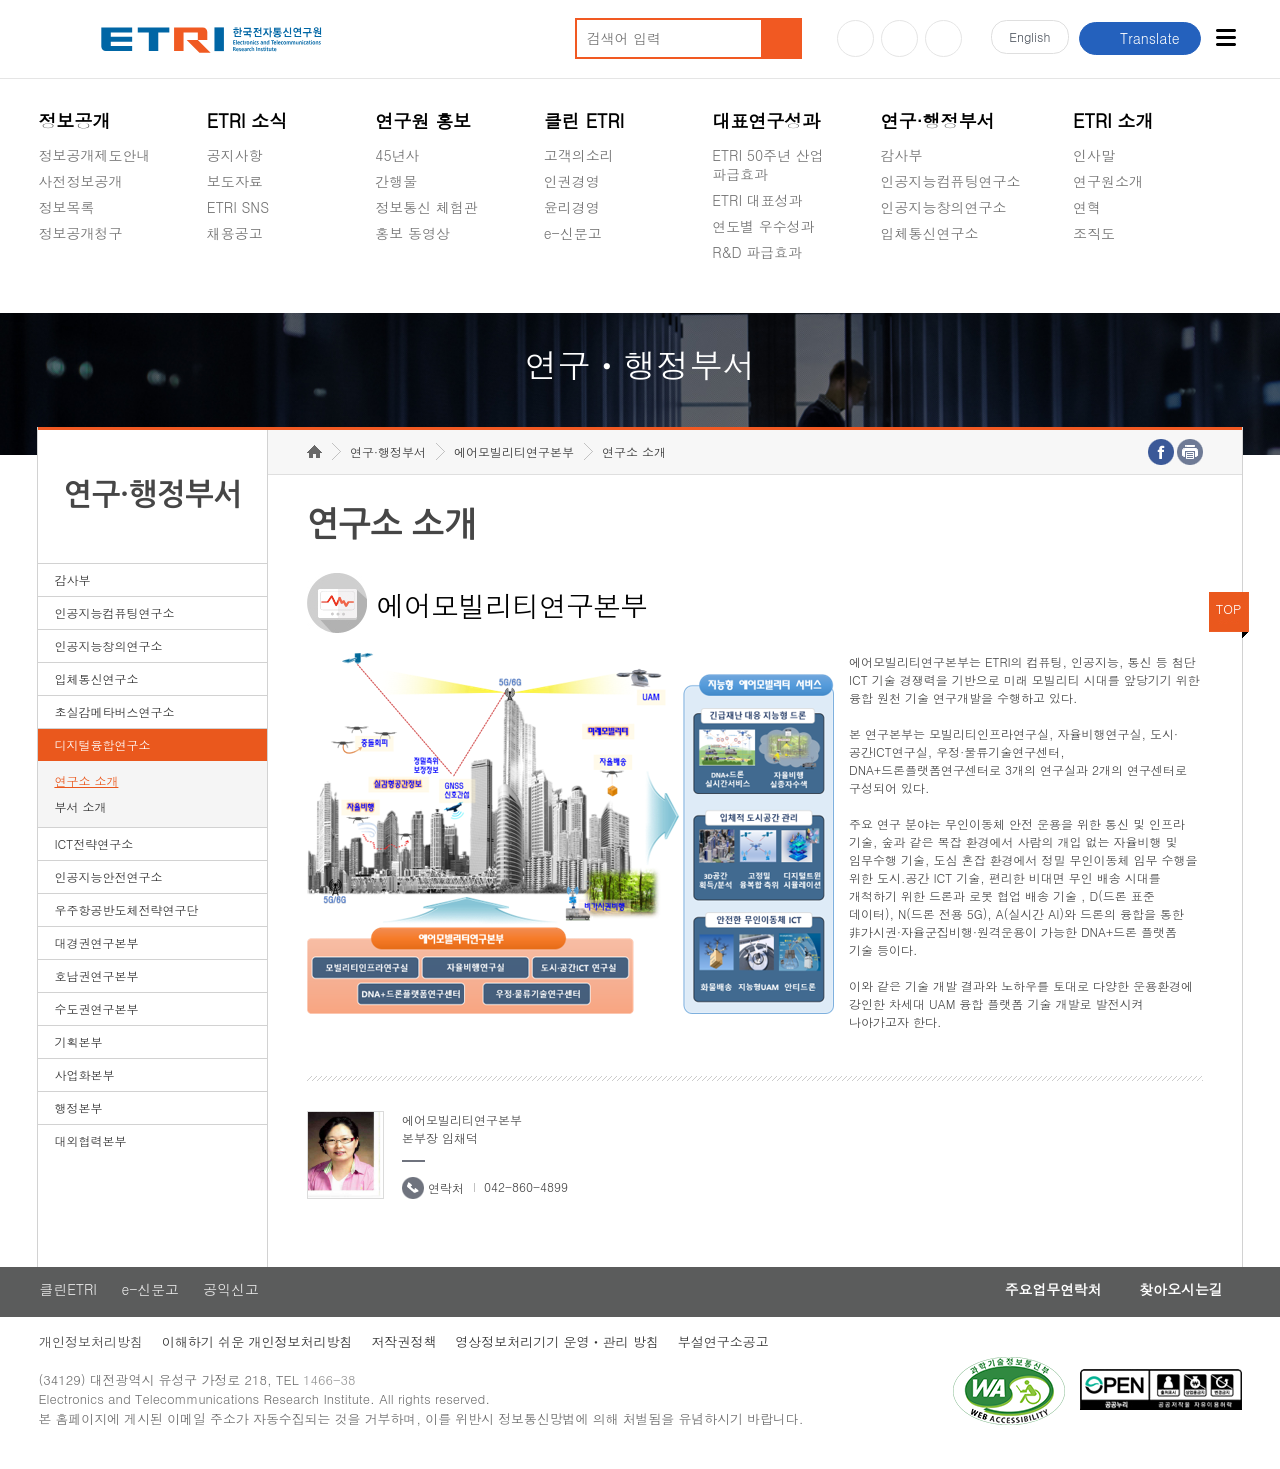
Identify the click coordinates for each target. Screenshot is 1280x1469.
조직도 (1094, 233)
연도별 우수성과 (763, 226)
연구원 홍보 (423, 120)
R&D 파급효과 (757, 252)
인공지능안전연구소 (108, 886)
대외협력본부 (90, 1150)
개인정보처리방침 (90, 1352)
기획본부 (78, 1051)
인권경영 (572, 181)
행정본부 (78, 1117)
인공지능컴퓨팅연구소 (951, 181)
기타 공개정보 (1117, 280)
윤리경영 (572, 207)
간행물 (396, 181)
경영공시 (66, 280)
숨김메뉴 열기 (48, 257)
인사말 (1094, 155)
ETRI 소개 (1113, 120)
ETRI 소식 (247, 120)
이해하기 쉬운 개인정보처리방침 (257, 1352)
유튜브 (855, 38)
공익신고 (572, 280)
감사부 (902, 155)
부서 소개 (80, 816)
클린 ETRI (584, 120)
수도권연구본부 (96, 1018)
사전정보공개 (80, 181)
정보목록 (66, 207)
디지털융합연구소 (102, 754)
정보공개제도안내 (94, 155)
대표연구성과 (766, 120)
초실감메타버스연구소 (951, 280)
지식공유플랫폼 (761, 299)
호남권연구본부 (96, 985)
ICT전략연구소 (93, 853)
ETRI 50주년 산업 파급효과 (768, 164)
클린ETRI (67, 1300)
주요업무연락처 (1047, 1300)
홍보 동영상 (412, 233)
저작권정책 (405, 1352)
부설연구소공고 (727, 1352)
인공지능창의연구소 (944, 207)
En (1028, 38)
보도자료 (235, 181)
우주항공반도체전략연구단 (126, 919)
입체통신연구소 (930, 233)
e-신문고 (573, 233)
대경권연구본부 (96, 952)
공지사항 (235, 155)
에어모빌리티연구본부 (514, 461)
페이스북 (943, 38)
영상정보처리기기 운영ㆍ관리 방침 (560, 1352)
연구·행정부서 (938, 120)
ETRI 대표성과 (757, 200)
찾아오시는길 (1179, 1300)
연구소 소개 (86, 790)
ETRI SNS (238, 207)
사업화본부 (84, 1084)
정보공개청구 (80, 233)
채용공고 (235, 233)
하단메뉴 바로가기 (0, 0)
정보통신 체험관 (426, 207)
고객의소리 (579, 155)
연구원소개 (1108, 181)
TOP (1229, 618)
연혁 (1087, 207)
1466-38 (332, 1391)
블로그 (899, 38)
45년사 (397, 155)
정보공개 (74, 120)
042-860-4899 (526, 1196)
